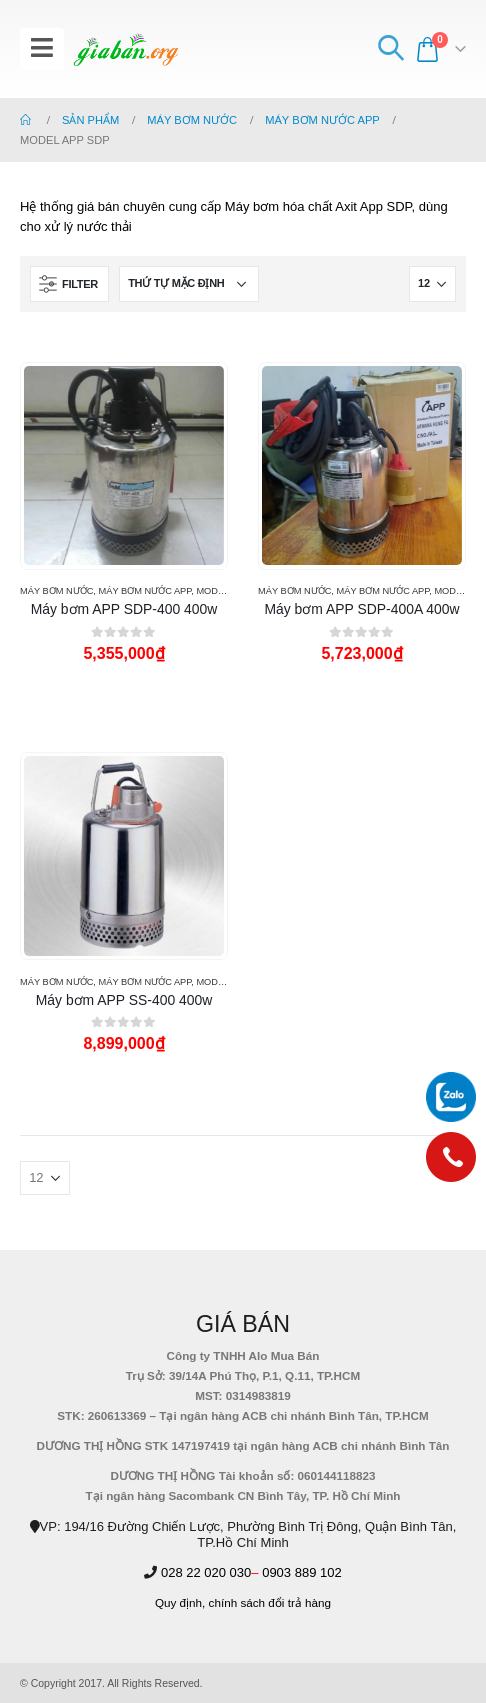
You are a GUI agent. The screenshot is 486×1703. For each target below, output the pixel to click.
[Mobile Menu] (42, 49)
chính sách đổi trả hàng (270, 1602)
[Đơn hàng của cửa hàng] (189, 284)
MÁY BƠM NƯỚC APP (145, 591)
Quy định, (180, 1602)
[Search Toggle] (390, 49)
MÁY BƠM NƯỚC (56, 591)
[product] (123, 465)
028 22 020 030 (206, 1572)
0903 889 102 (302, 1572)
